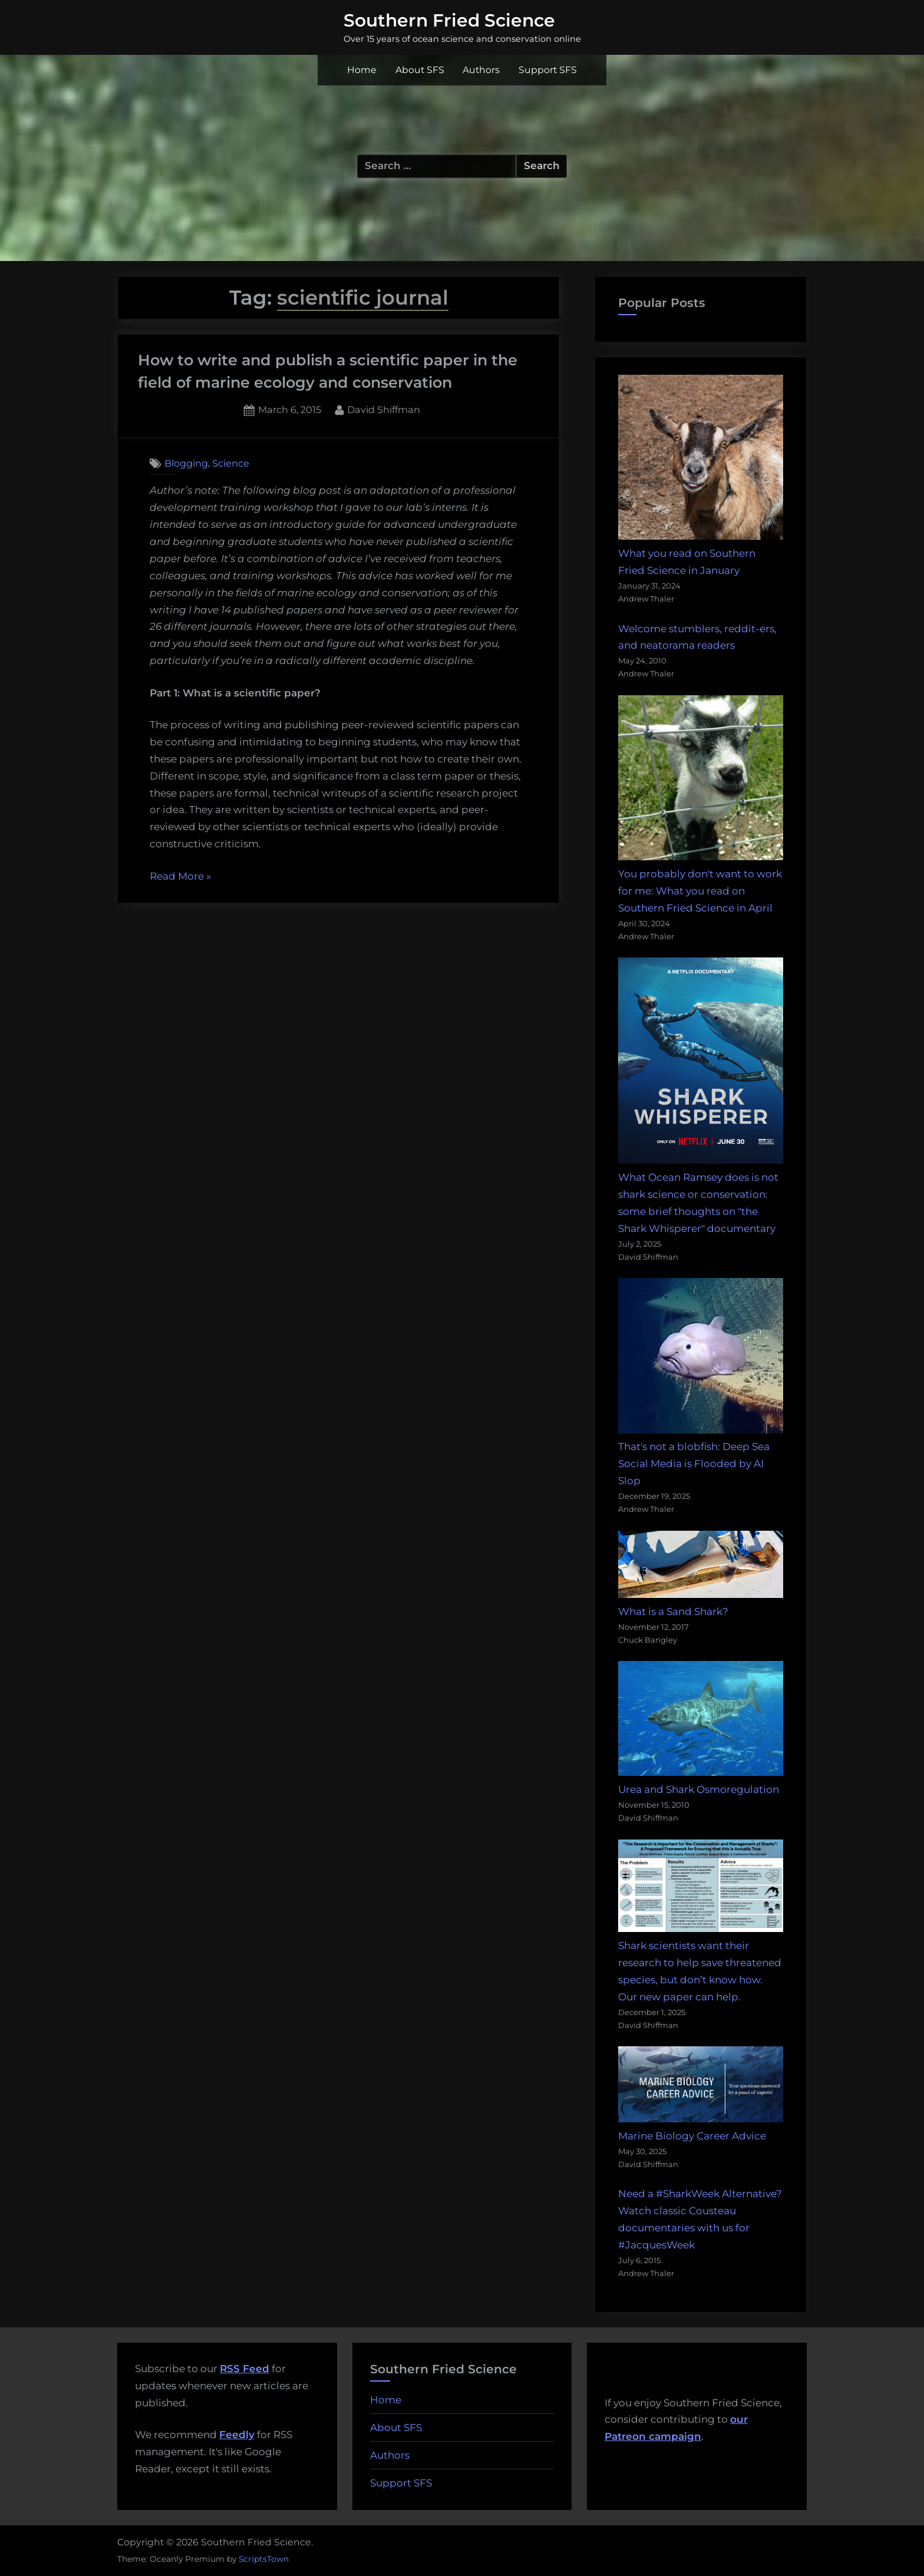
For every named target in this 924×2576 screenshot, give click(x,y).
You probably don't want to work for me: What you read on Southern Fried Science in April (700, 891)
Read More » (180, 877)
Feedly (237, 2434)
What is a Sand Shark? (673, 1611)
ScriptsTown (264, 2559)
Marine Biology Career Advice (692, 2136)
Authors (481, 69)
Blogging (186, 463)
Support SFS (548, 69)
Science (230, 463)
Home (362, 69)
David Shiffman (383, 408)
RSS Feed (244, 2368)
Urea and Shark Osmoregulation (698, 1789)
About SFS (419, 69)
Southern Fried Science (449, 20)
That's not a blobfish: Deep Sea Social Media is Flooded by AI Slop (694, 1464)
